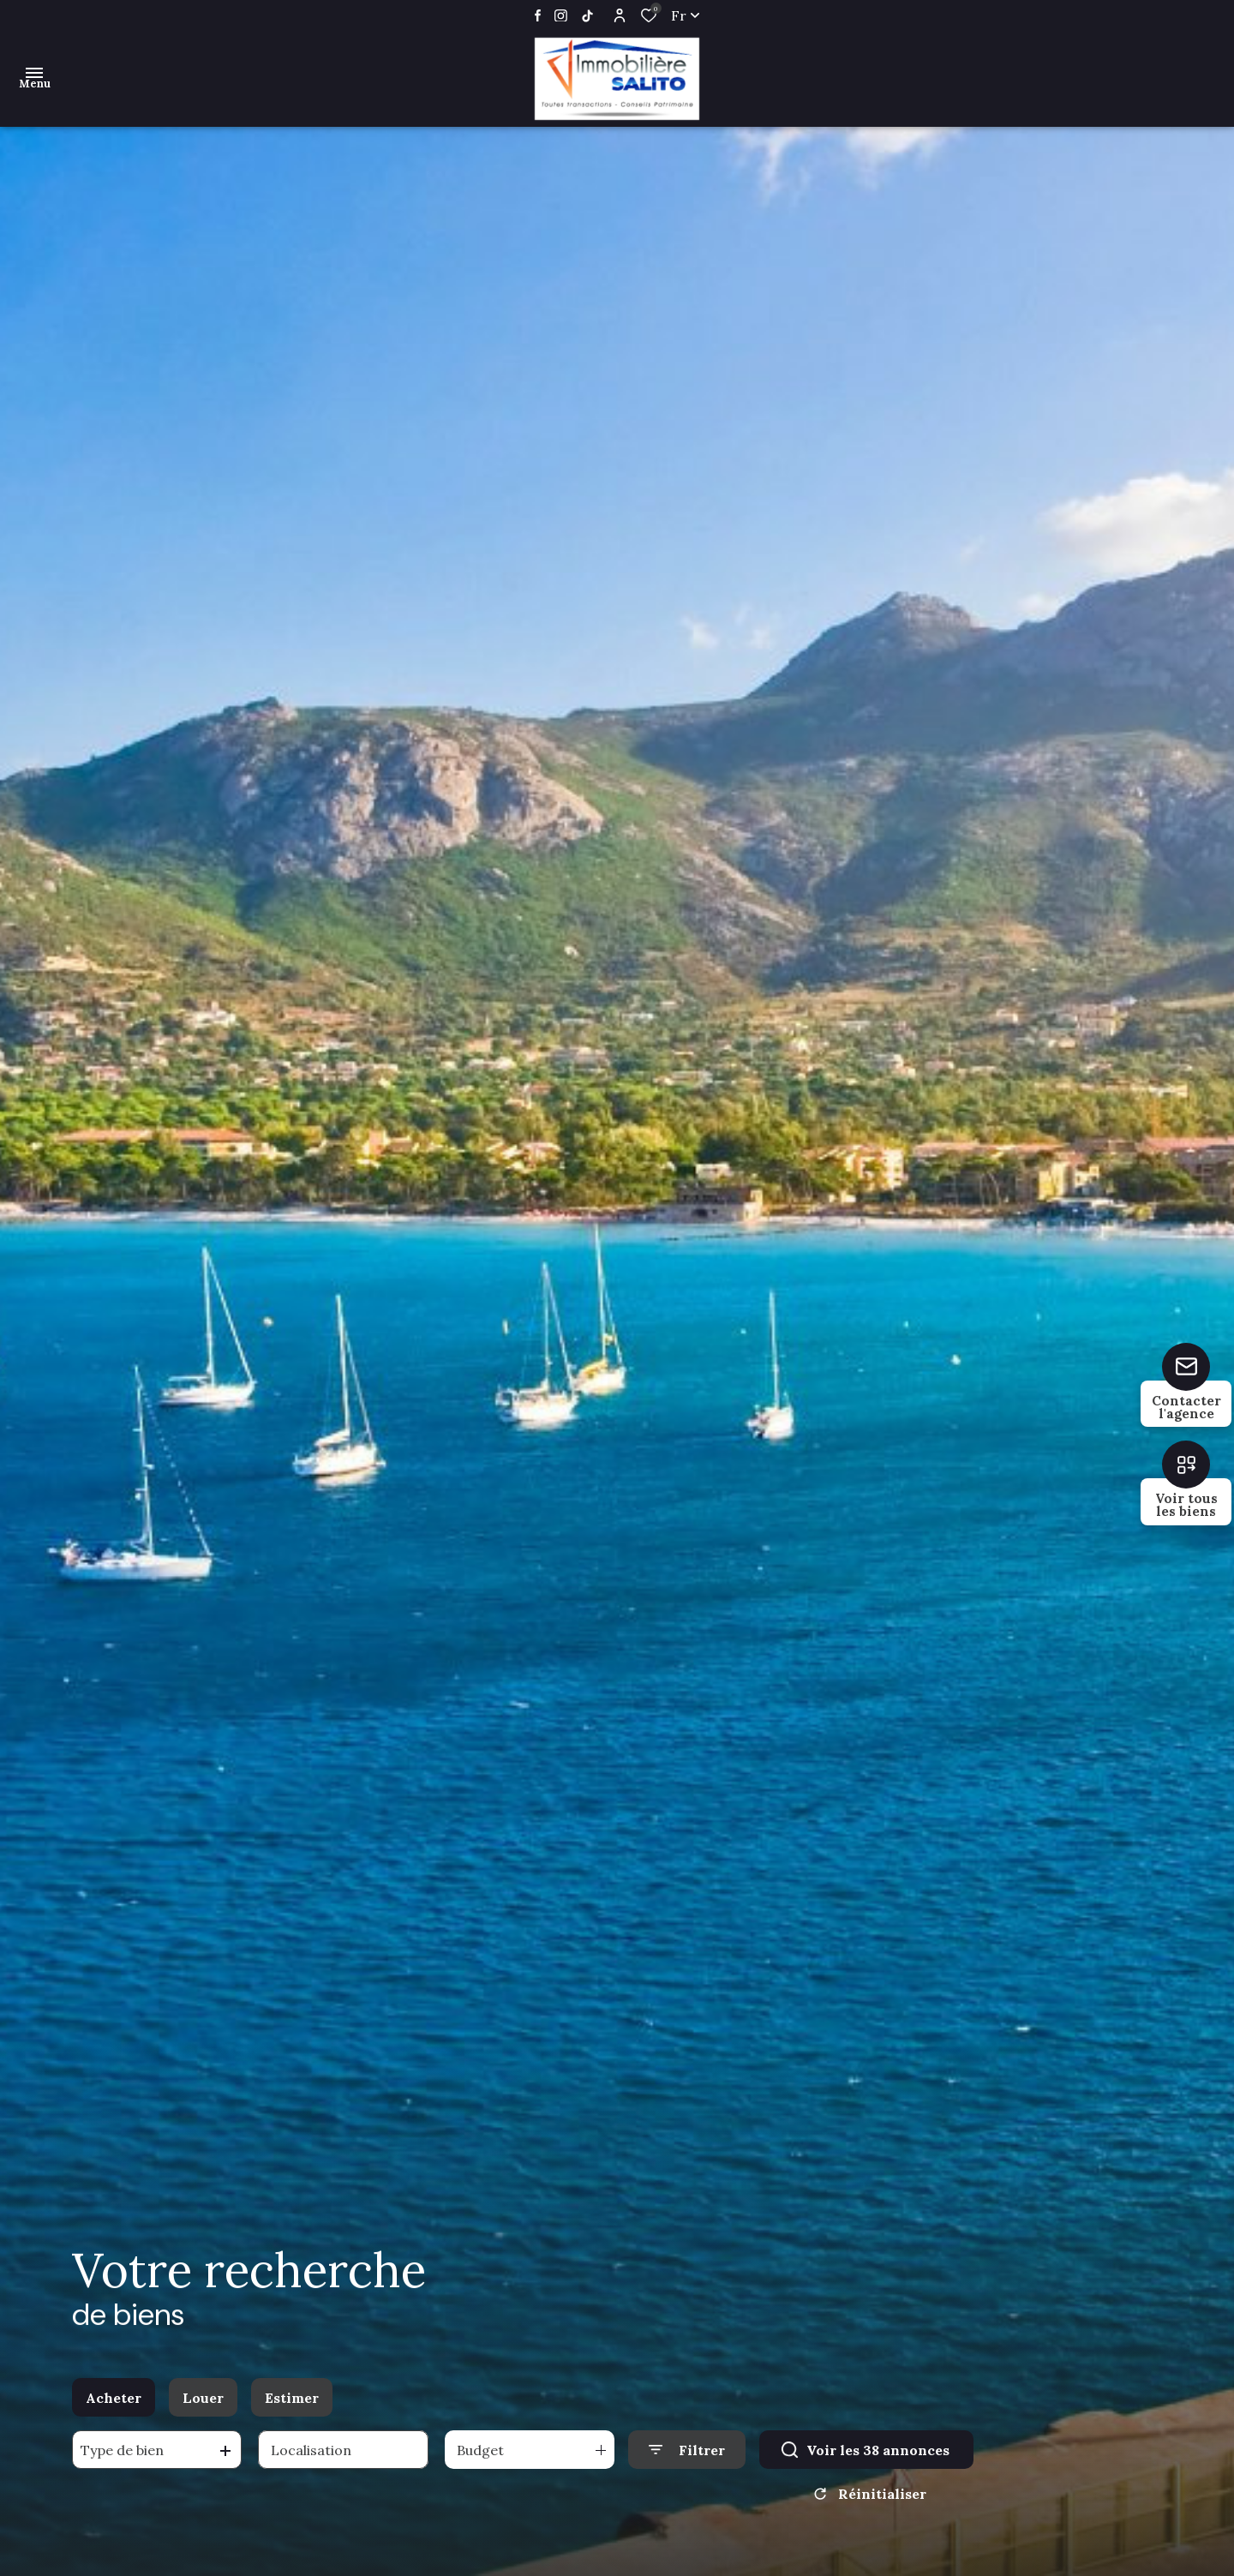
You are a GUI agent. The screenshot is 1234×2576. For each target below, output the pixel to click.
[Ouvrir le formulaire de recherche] (687, 2459)
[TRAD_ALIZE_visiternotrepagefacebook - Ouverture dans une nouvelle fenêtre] (538, 15)
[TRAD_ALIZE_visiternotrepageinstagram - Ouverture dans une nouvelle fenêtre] (560, 15)
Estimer (292, 2406)
